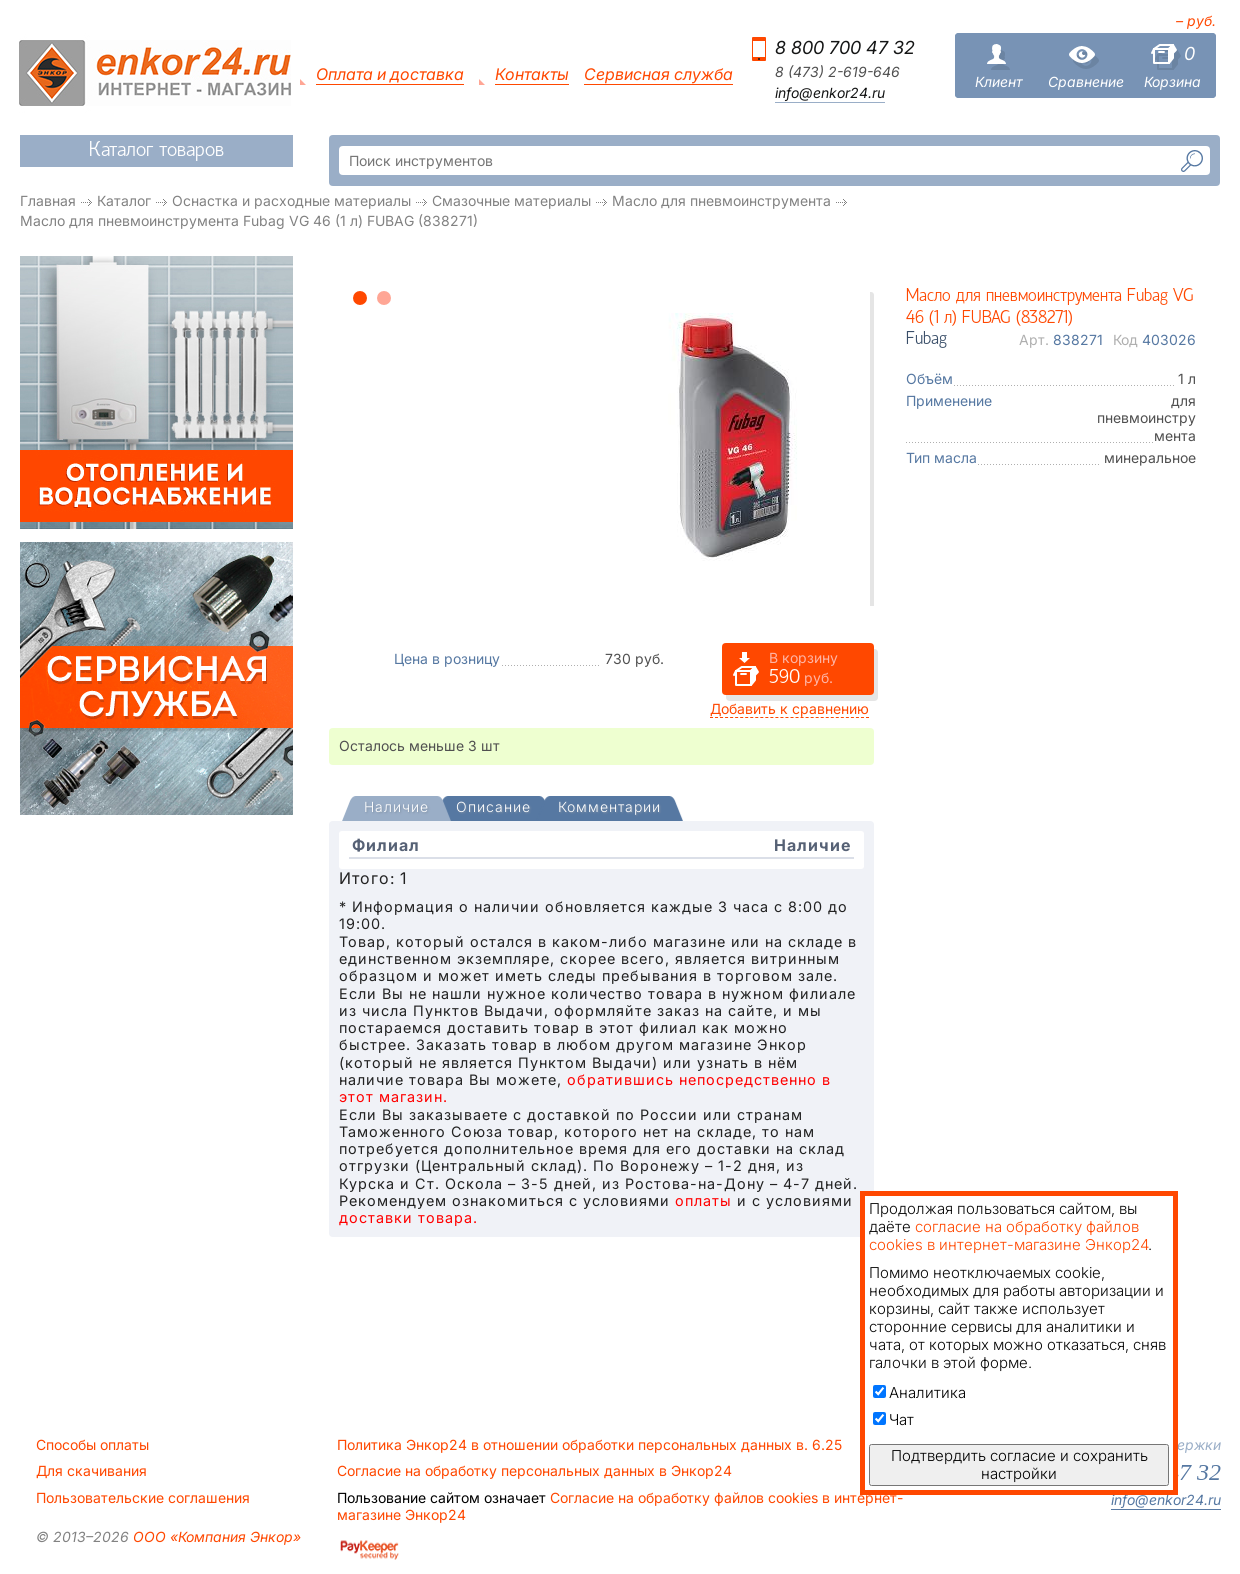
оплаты (703, 1200)
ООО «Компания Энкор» (215, 1536)
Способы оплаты (92, 1445)
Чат (893, 1419)
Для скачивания (91, 1471)
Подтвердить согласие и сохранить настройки (1019, 1464)
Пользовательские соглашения (143, 1498)
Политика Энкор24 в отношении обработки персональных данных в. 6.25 (589, 1445)
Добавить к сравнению (789, 708)
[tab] (396, 809)
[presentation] (396, 808)
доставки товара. (408, 1217)
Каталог (124, 200)
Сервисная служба (658, 74)
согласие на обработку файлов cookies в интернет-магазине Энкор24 (1008, 1235)
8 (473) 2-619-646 (837, 72)
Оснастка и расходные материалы (291, 200)
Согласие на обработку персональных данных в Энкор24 (534, 1471)
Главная (48, 200)
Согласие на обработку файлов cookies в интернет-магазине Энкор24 (620, 1506)
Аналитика (919, 1392)
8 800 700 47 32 (845, 47)
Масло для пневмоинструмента (721, 200)
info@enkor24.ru (830, 93)
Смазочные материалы (511, 200)
